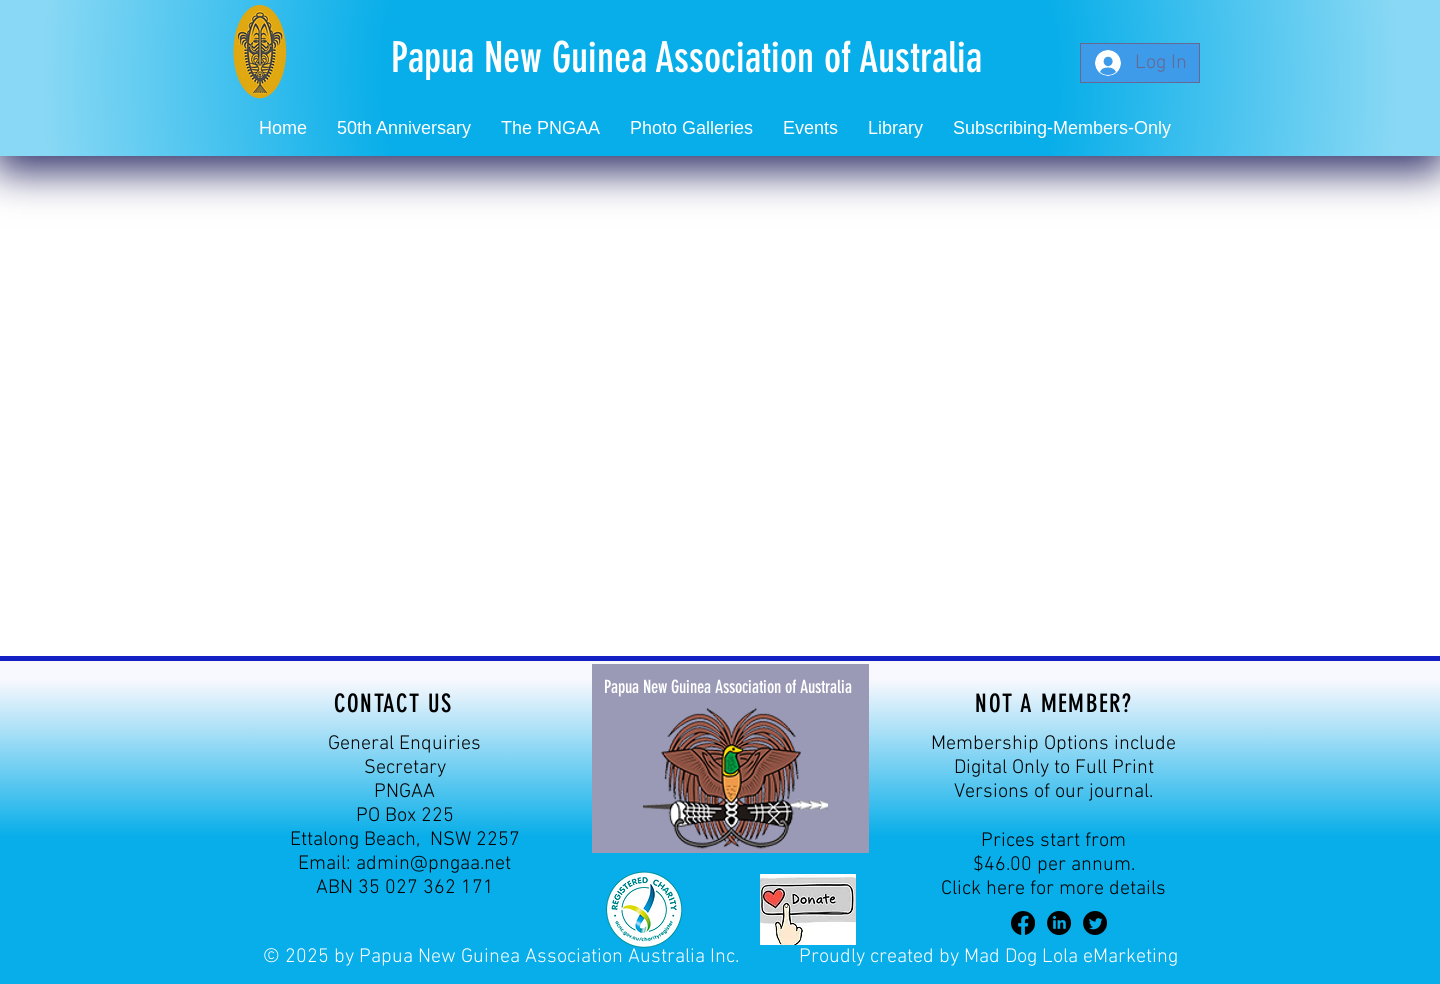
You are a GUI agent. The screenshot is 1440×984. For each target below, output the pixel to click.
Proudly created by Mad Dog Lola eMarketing (988, 957)
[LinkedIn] (1059, 923)
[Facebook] (1023, 923)
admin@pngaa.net (433, 864)
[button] (810, 128)
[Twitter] (1095, 923)
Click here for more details (1053, 889)
